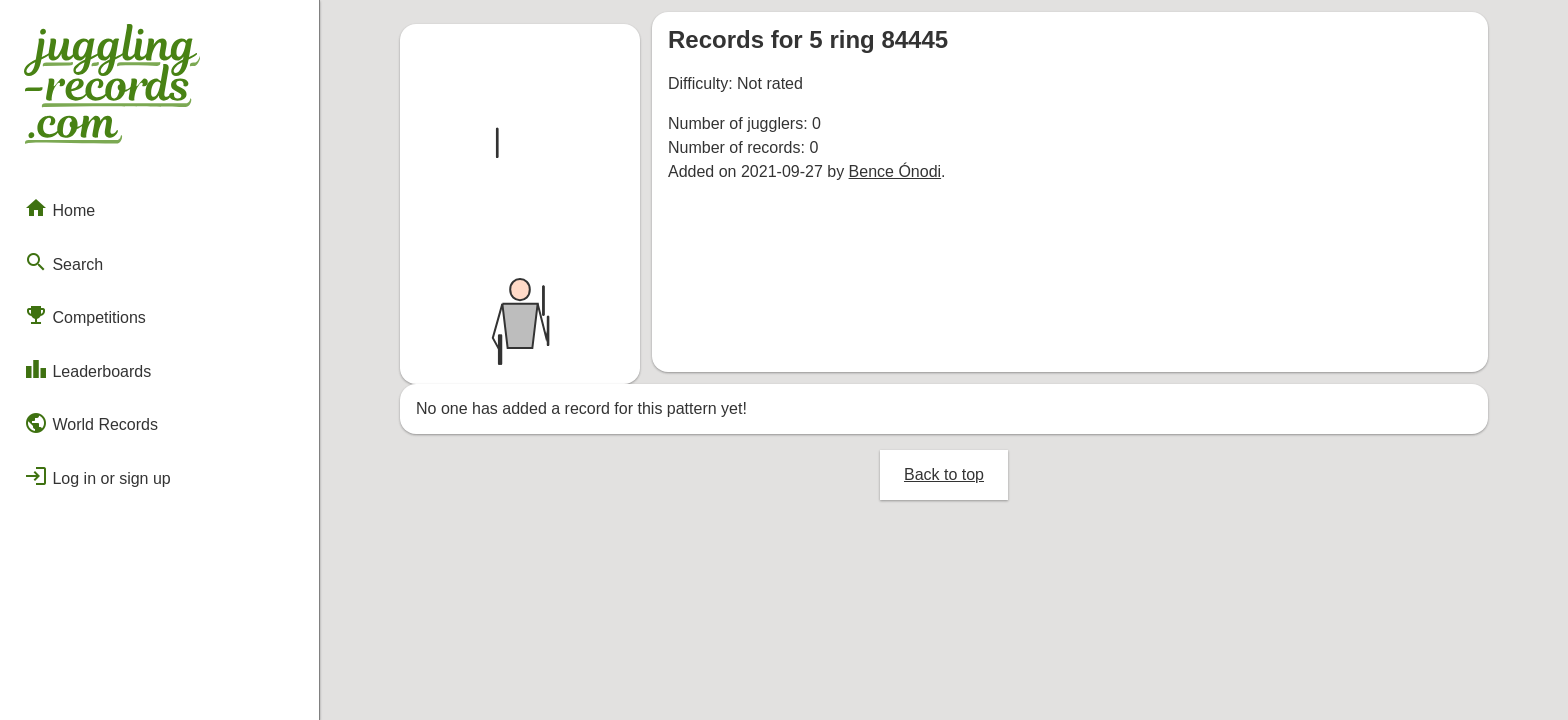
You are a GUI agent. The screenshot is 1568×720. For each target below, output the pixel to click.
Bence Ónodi (895, 171)
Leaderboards (87, 369)
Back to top (944, 474)
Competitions (85, 315)
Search (63, 262)
